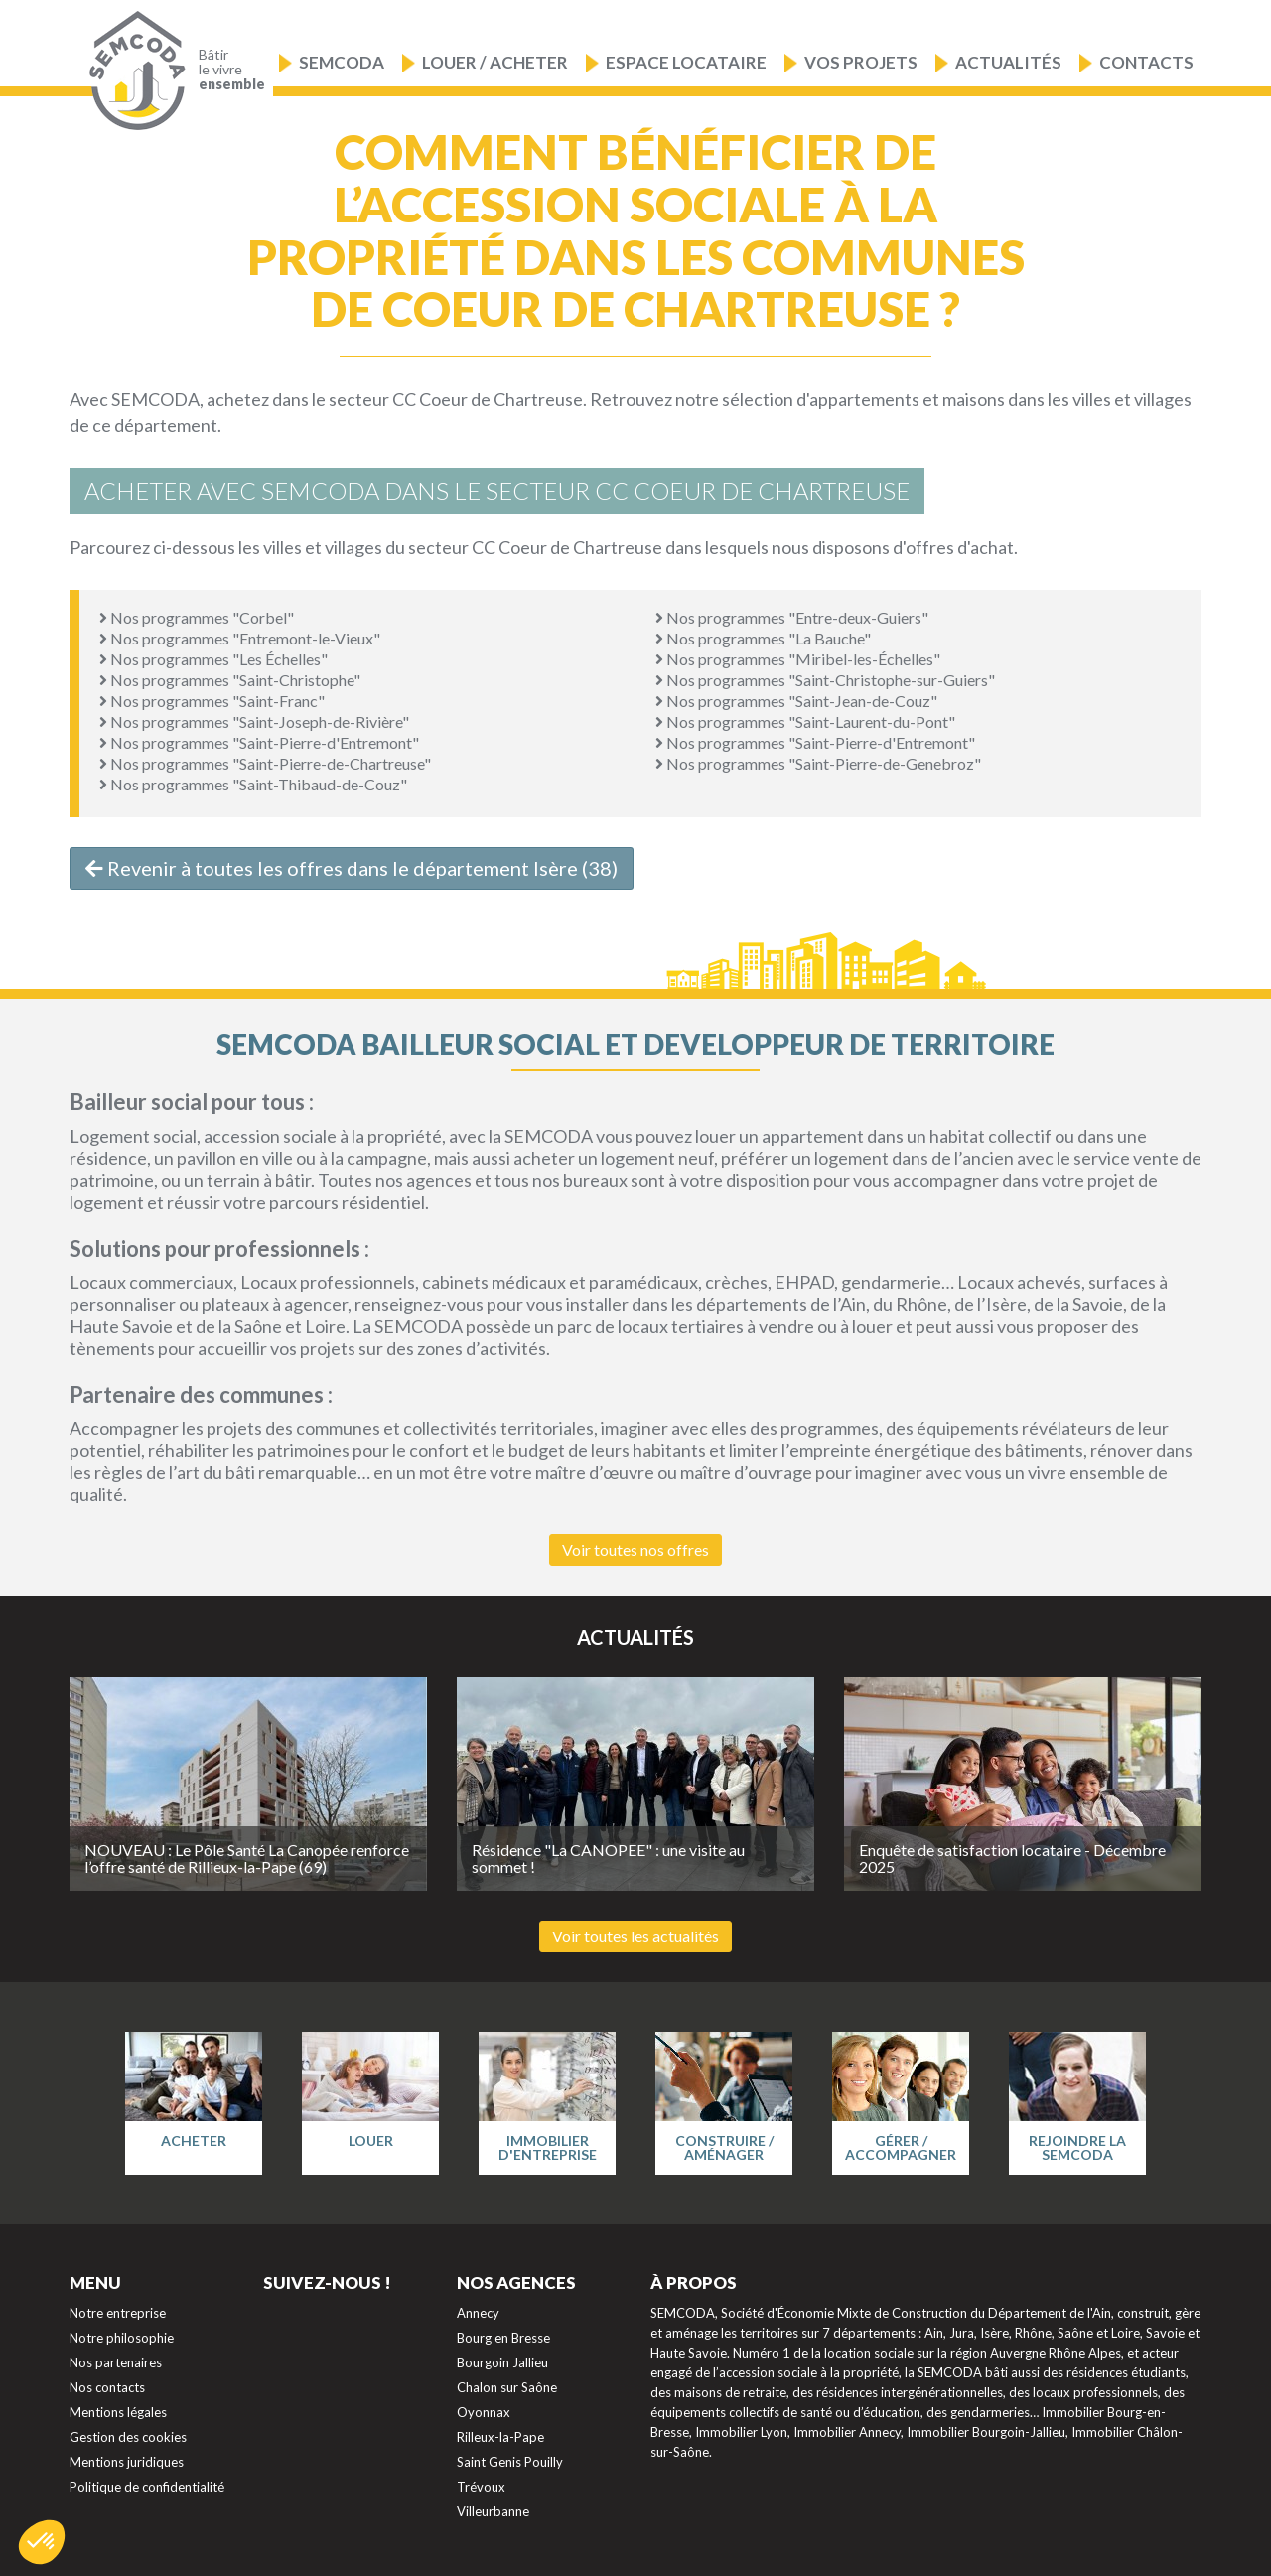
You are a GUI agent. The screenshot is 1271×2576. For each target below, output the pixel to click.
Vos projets (861, 62)
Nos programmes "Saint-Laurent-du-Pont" (805, 721)
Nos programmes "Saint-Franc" (212, 700)
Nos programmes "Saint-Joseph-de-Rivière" (254, 721)
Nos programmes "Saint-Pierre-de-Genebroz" (818, 763)
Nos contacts (107, 2387)
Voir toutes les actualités (635, 1936)
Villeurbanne (493, 2511)
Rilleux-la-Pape (500, 2437)
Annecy (478, 2313)
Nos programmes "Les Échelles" (213, 658)
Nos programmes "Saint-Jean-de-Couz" (796, 700)
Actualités (1008, 62)
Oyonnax (483, 2412)
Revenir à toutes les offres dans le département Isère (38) (351, 868)
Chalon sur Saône (507, 2387)
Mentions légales (118, 2412)
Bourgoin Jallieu (502, 2362)
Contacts (1146, 62)
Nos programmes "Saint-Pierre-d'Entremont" (259, 742)
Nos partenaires (116, 2362)
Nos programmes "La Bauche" (763, 638)
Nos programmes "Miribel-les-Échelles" (797, 658)
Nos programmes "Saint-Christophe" (229, 679)
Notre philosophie (122, 2338)
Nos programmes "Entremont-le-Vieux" (239, 638)
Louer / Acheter (495, 62)
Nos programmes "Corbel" (196, 617)
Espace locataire (686, 62)
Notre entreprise (118, 2313)
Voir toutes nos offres (635, 1549)
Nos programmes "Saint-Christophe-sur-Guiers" (825, 679)
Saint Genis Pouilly (510, 2462)
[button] (42, 2542)
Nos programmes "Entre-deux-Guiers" (791, 617)
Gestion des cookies (128, 2437)
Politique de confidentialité (147, 2487)
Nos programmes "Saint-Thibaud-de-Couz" (253, 784)
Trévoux (481, 2487)
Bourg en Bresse (503, 2338)
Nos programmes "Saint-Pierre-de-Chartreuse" (265, 763)
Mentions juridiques (127, 2462)
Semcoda (341, 62)
